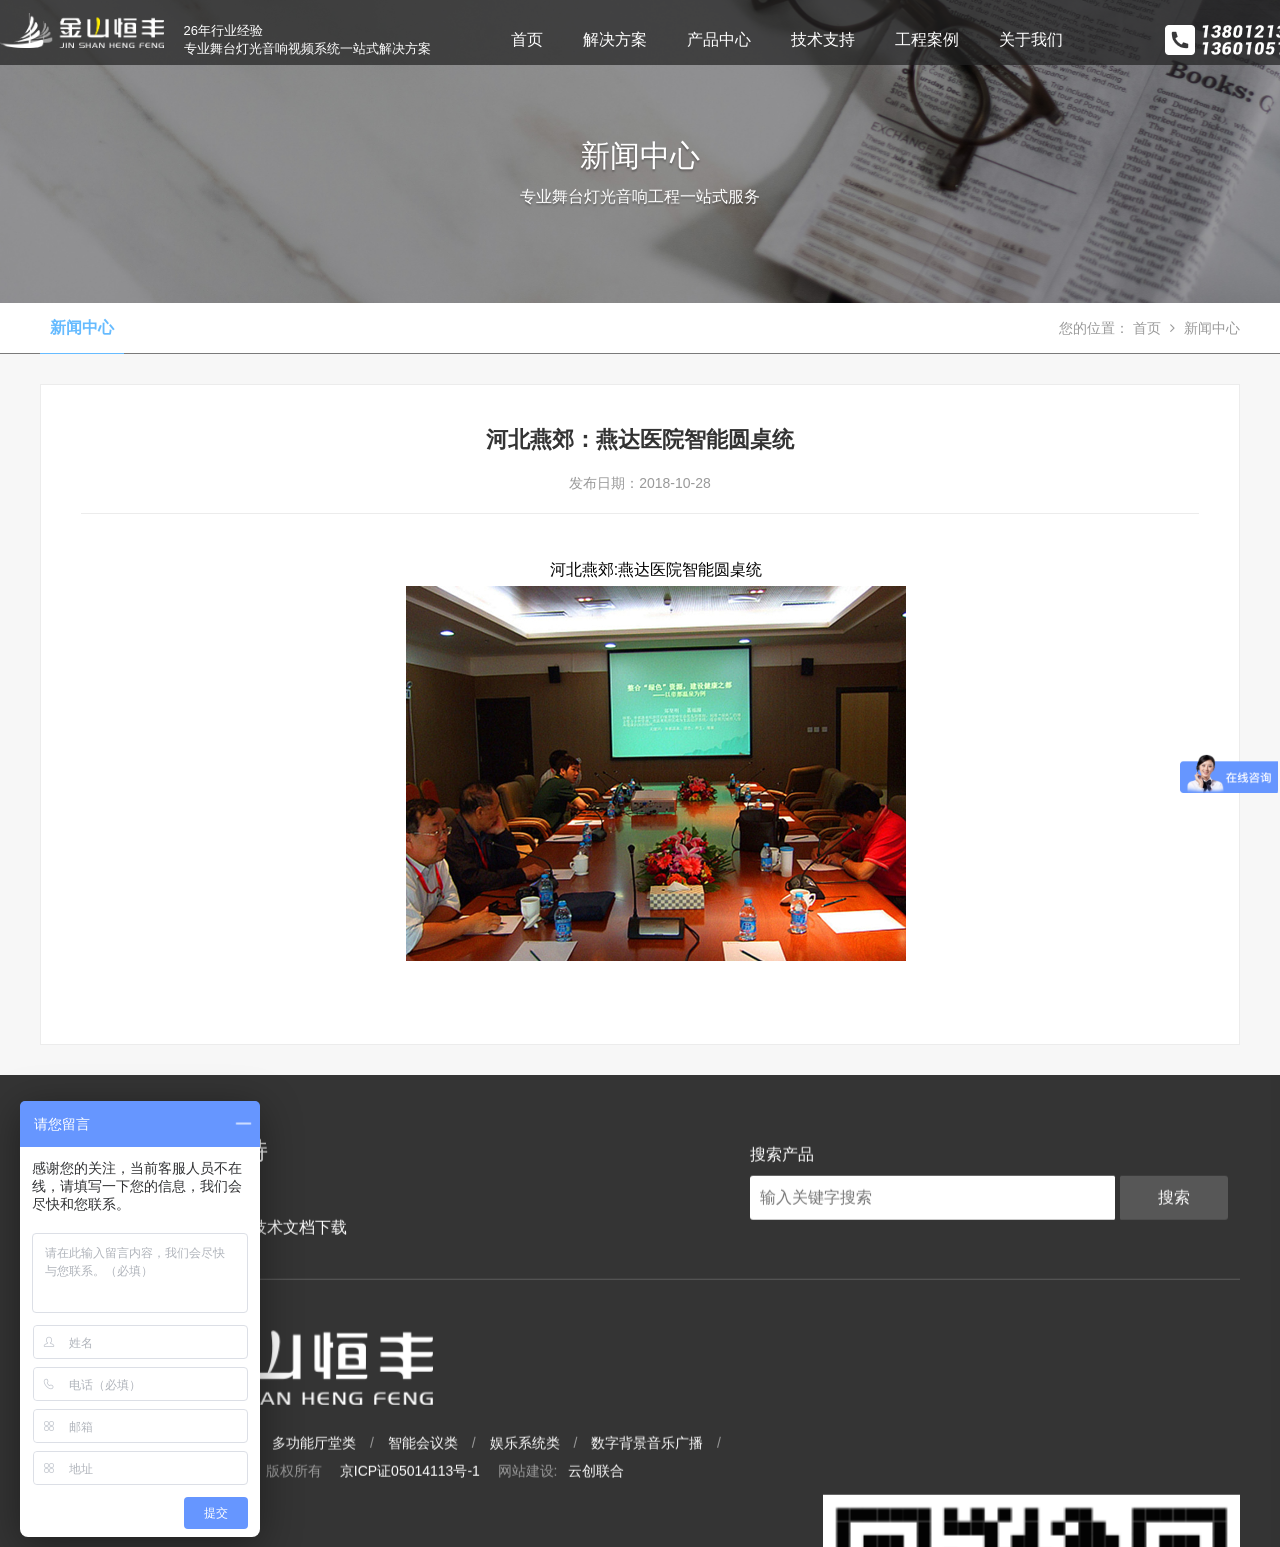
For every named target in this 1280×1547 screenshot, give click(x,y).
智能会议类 (658, 1413)
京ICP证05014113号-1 (645, 1441)
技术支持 (845, 39)
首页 (549, 39)
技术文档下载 (278, 1296)
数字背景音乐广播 (882, 1413)
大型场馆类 (325, 1413)
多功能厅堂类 (549, 1413)
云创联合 (831, 1441)
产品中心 (741, 39)
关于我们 (1053, 39)
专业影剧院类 (434, 1413)
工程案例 (949, 39)
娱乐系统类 (760, 1413)
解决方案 (637, 39)
